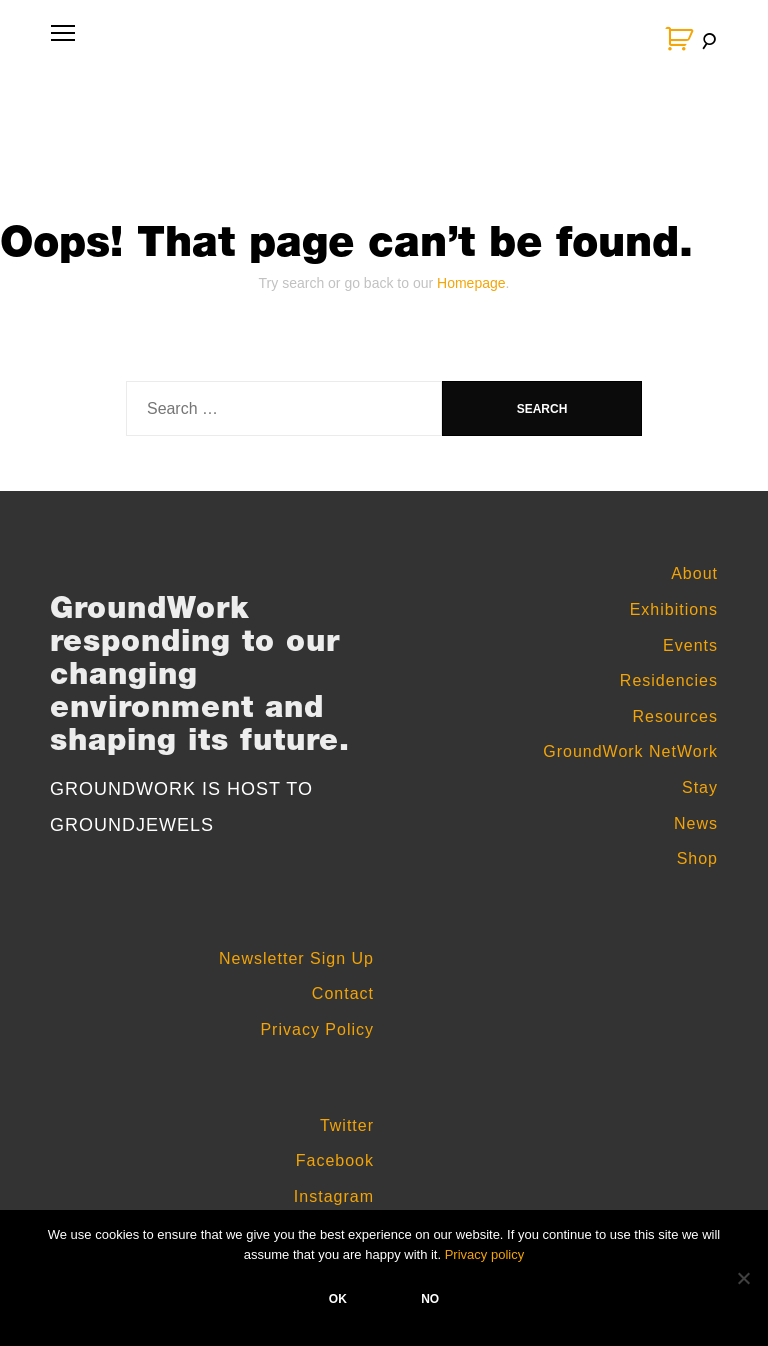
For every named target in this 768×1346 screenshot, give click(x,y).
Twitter (347, 1125)
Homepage (471, 283)
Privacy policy (484, 1254)
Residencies (669, 680)
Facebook (335, 1160)
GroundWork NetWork (630, 751)
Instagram (334, 1196)
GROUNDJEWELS (132, 825)
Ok (338, 1299)
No (430, 1299)
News (696, 823)
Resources (675, 716)
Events (690, 645)
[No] (743, 1278)
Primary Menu (59, 42)
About (694, 573)
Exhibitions (674, 609)
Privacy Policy (317, 1029)
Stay (700, 787)
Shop (697, 858)
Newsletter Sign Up (296, 958)
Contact (343, 993)
